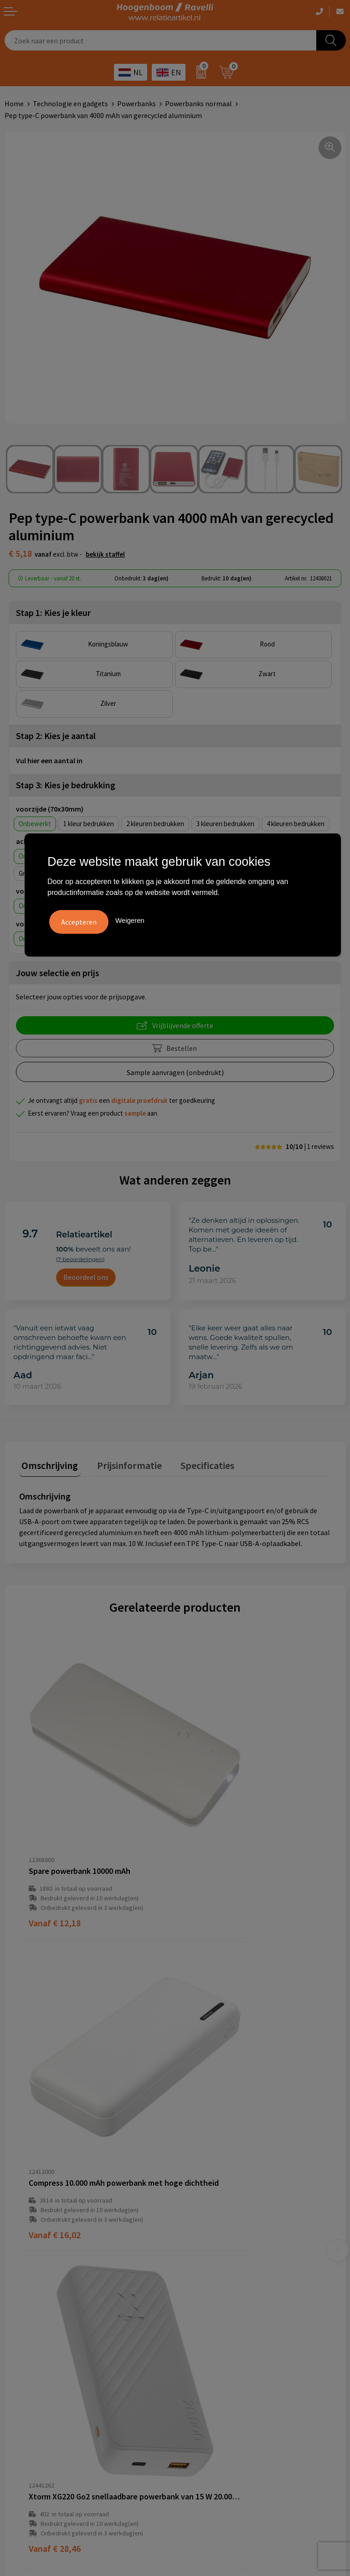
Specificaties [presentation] (194, 1463)
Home (14, 103)
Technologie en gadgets (70, 103)
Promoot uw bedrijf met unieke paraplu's (244, 2354)
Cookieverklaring (31, 2326)
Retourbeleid (200, 2241)
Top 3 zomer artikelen (214, 2326)
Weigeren (129, 919)
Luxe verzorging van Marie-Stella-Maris (240, 2381)
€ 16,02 (211, 1844)
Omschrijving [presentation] (47, 1463)
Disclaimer (21, 2354)
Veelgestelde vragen (211, 2186)
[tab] (47, 1465)
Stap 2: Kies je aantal (56, 735)
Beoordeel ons (85, 1277)
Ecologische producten (215, 2368)
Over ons (193, 2173)
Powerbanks (136, 103)
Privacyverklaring (32, 2340)
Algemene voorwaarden (41, 2312)
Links (188, 2214)
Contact (192, 2200)
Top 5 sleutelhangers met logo (228, 2340)
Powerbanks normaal (198, 103)
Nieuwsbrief (198, 2228)
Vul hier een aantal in (49, 760)
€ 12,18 (55, 1844)
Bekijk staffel (105, 554)
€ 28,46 (55, 2082)
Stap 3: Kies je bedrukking (65, 785)
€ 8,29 (208, 2082)
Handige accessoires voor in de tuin (234, 2312)
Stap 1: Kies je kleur (53, 612)
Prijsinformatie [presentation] (121, 1463)
